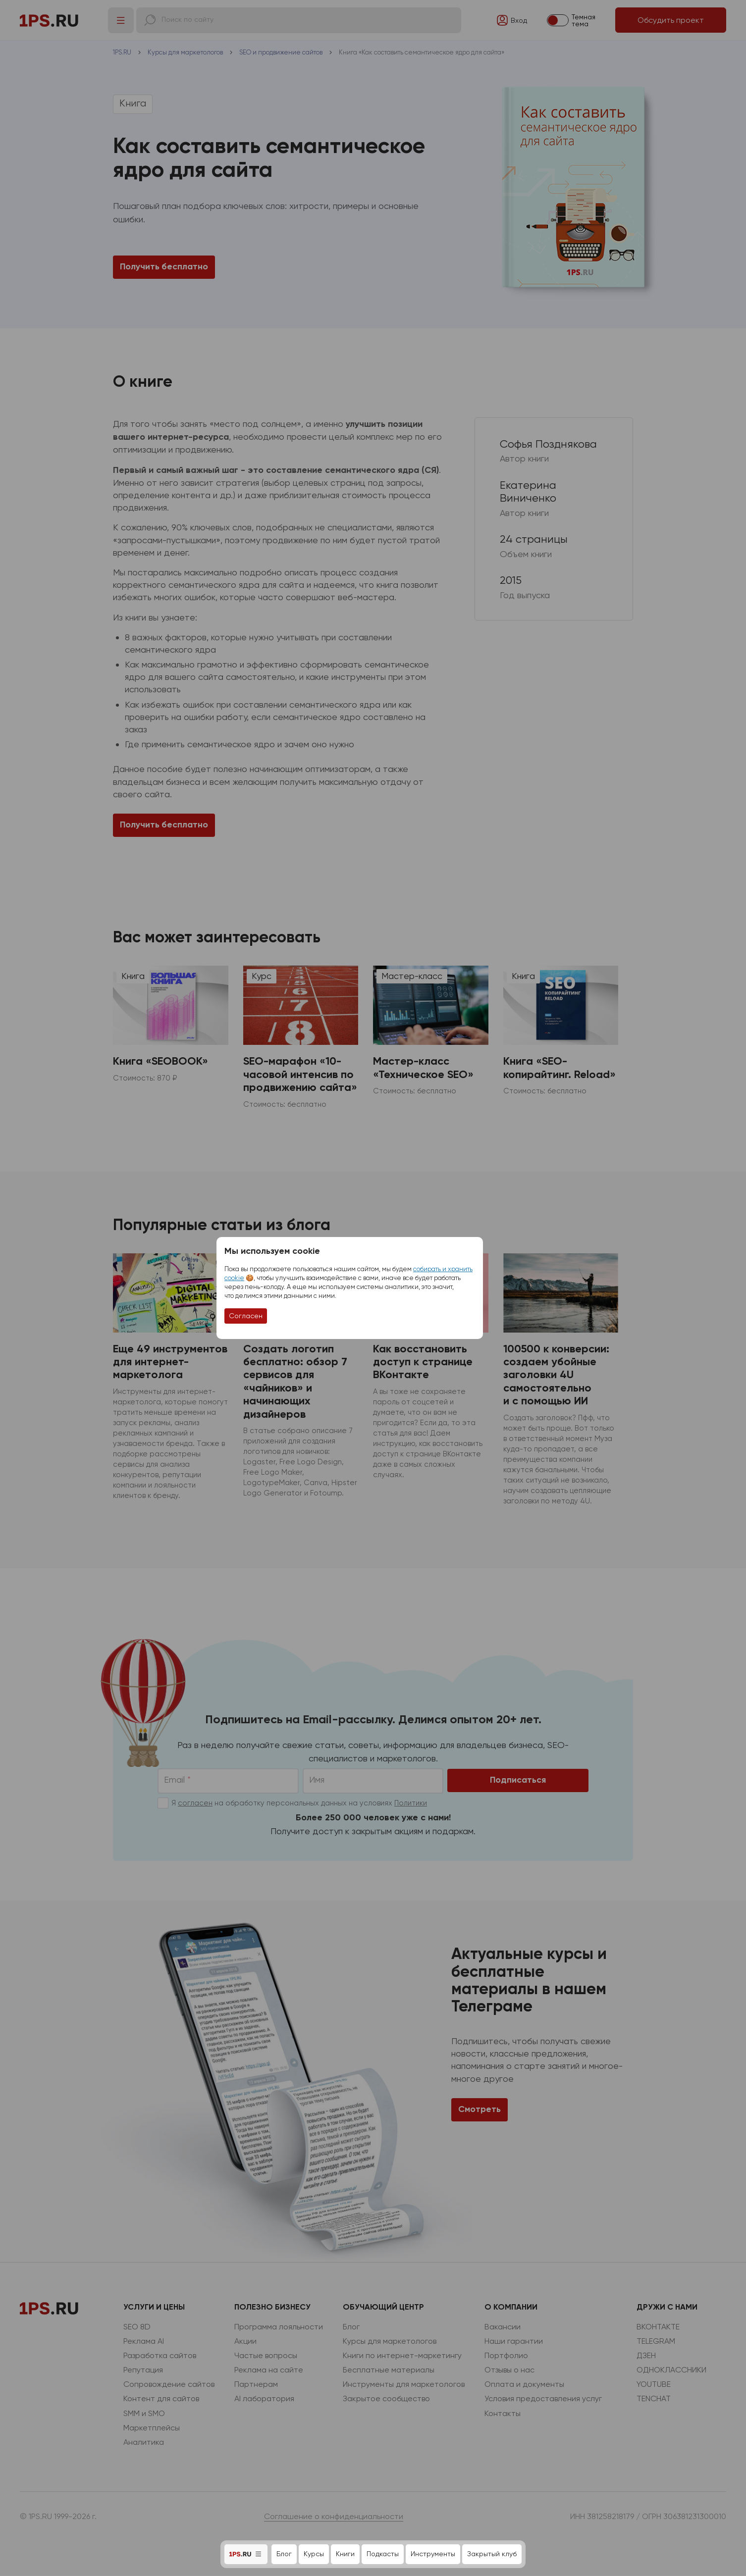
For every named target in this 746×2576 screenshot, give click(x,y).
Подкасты (383, 2554)
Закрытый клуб (492, 2554)
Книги (345, 2554)
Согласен (246, 1316)
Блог (284, 2554)
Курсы (314, 2554)
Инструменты (433, 2554)
